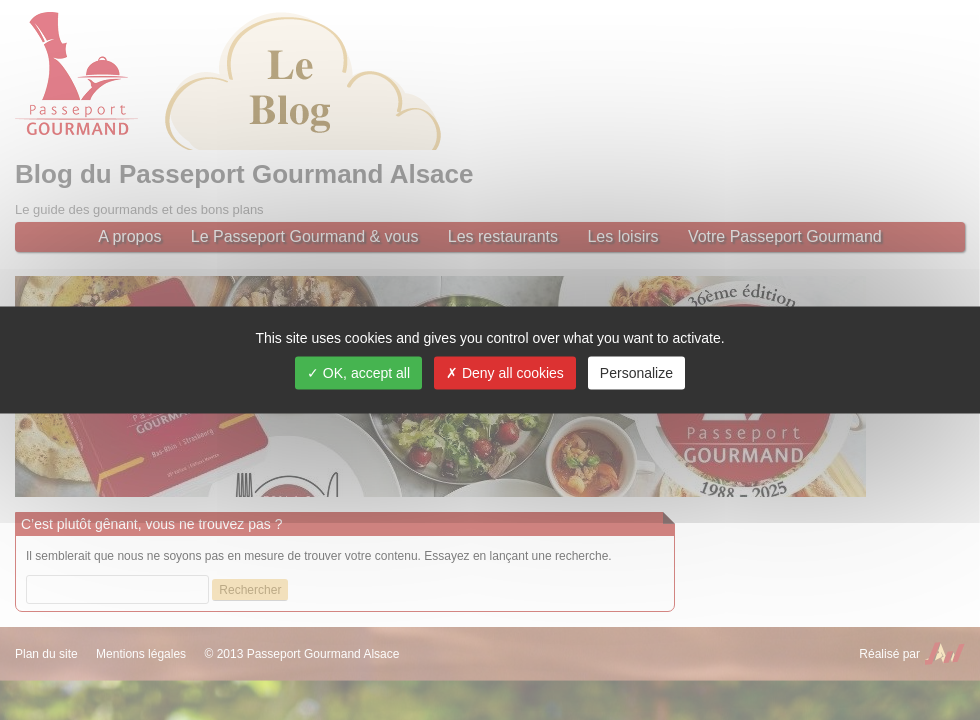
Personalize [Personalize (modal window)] (636, 373)
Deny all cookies (505, 373)
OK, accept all (358, 373)
